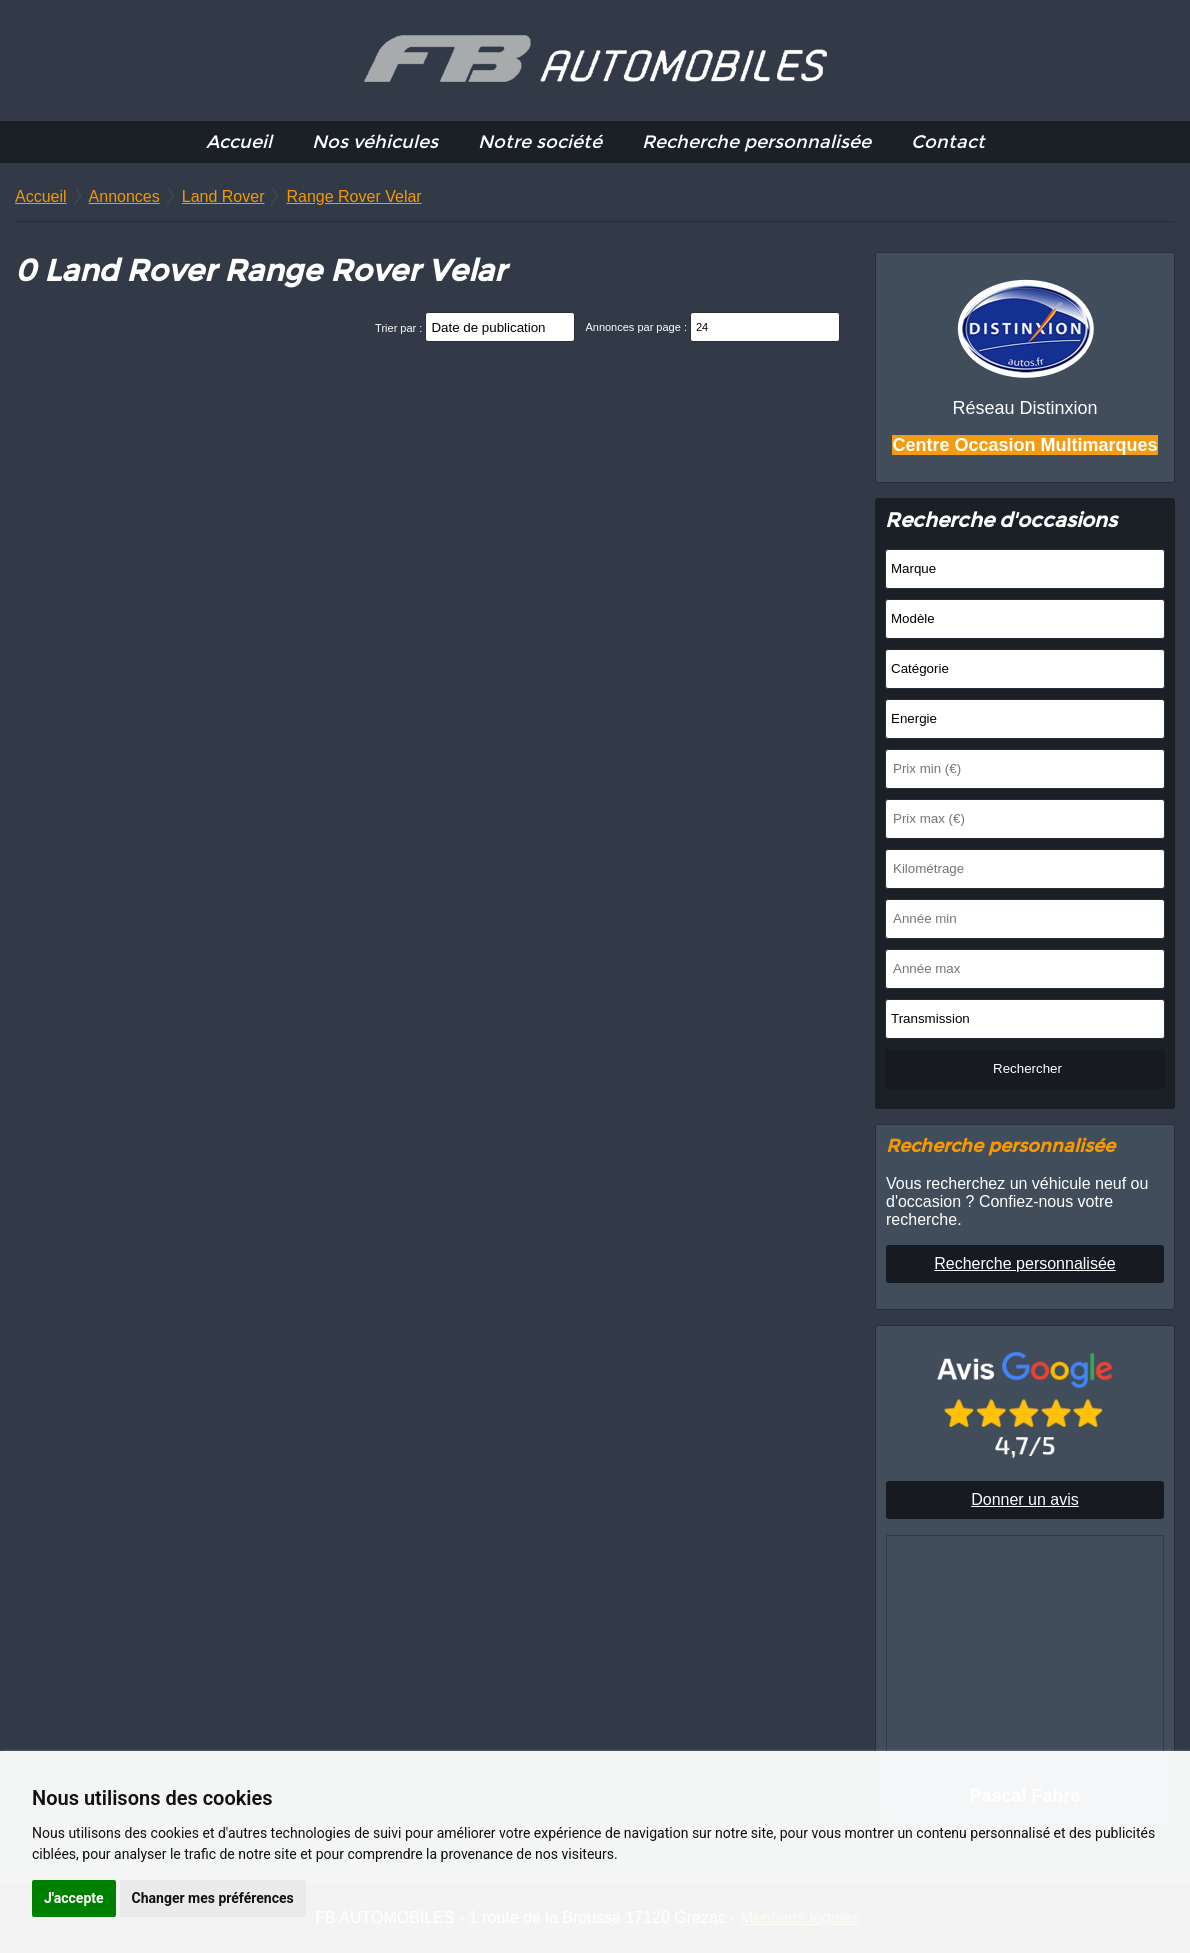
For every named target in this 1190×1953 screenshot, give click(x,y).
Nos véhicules (375, 142)
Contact (948, 142)
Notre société (540, 142)
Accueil (239, 142)
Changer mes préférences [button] (213, 1898)
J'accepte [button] (74, 1898)
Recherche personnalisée (756, 142)
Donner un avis (1025, 1499)
